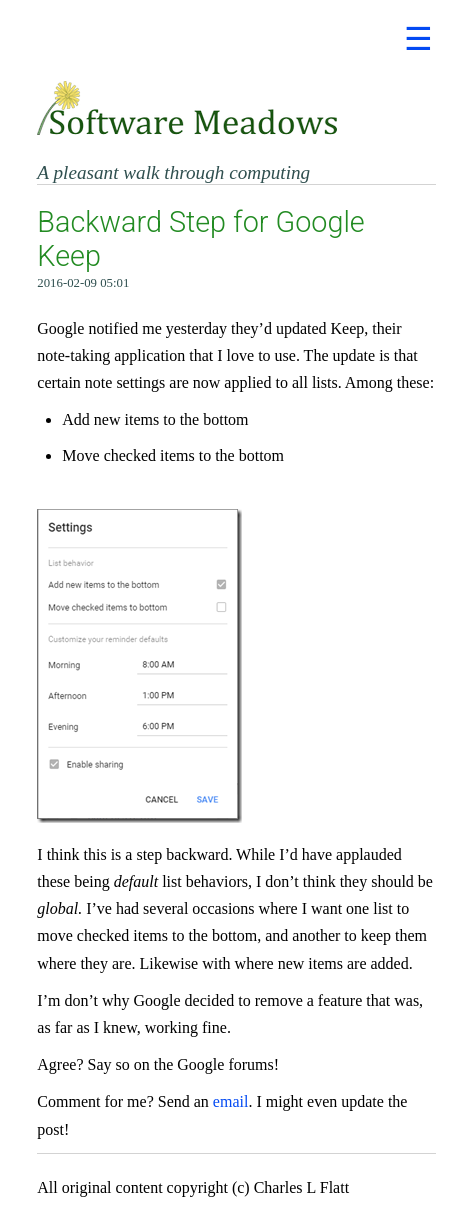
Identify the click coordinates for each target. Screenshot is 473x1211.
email (231, 1101)
